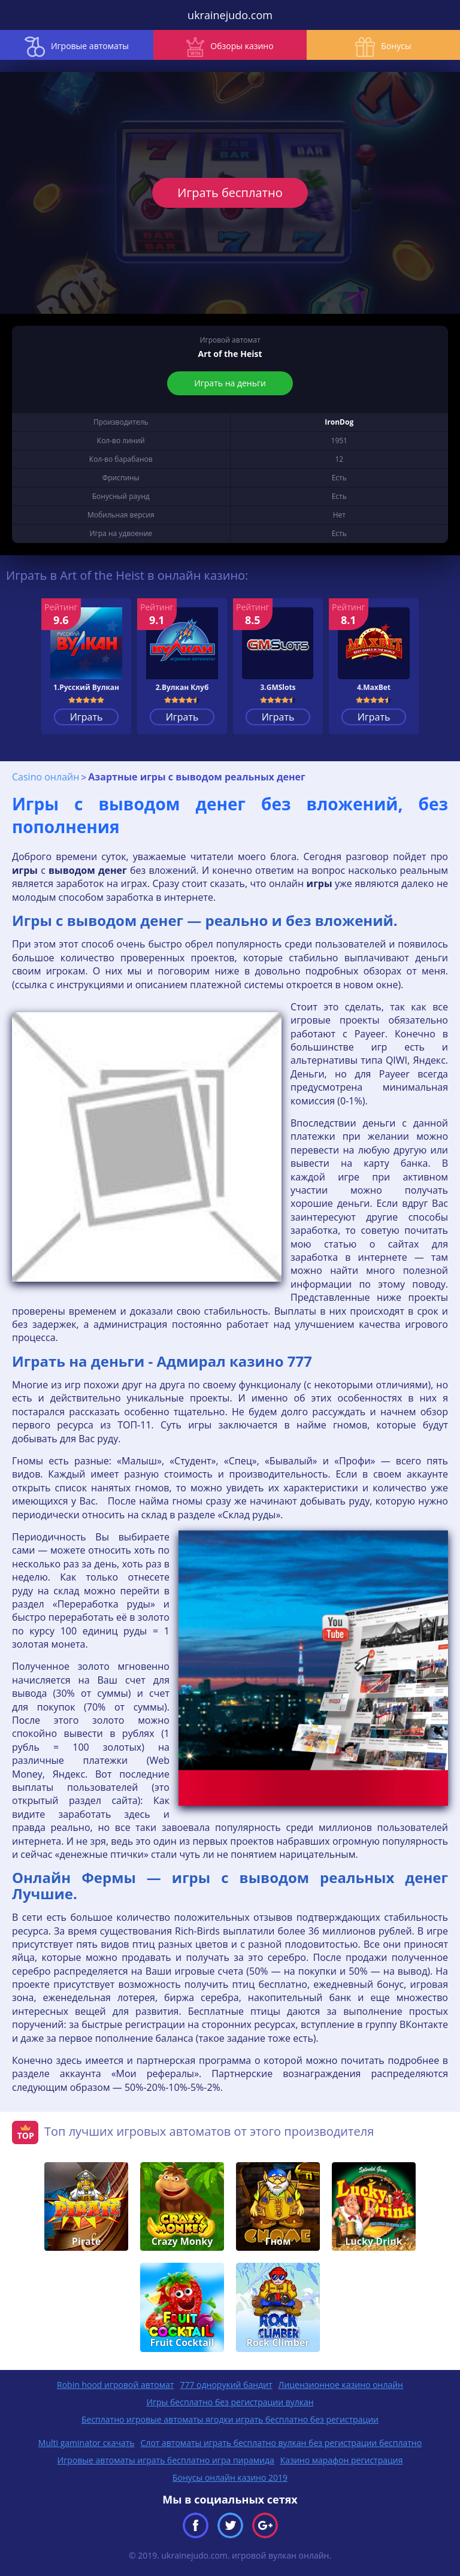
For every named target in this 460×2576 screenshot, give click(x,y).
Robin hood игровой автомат (115, 2384)
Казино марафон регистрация (341, 2460)
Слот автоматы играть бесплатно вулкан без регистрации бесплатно (281, 2442)
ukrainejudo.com (230, 15)
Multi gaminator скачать (86, 2442)
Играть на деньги (230, 383)
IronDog (339, 422)
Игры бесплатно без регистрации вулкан (229, 2402)
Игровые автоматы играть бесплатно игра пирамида (166, 2460)
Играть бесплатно (229, 192)
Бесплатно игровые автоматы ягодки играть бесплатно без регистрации (230, 2419)
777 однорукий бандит (226, 2384)
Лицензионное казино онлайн (341, 2384)
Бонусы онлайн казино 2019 (230, 2477)
